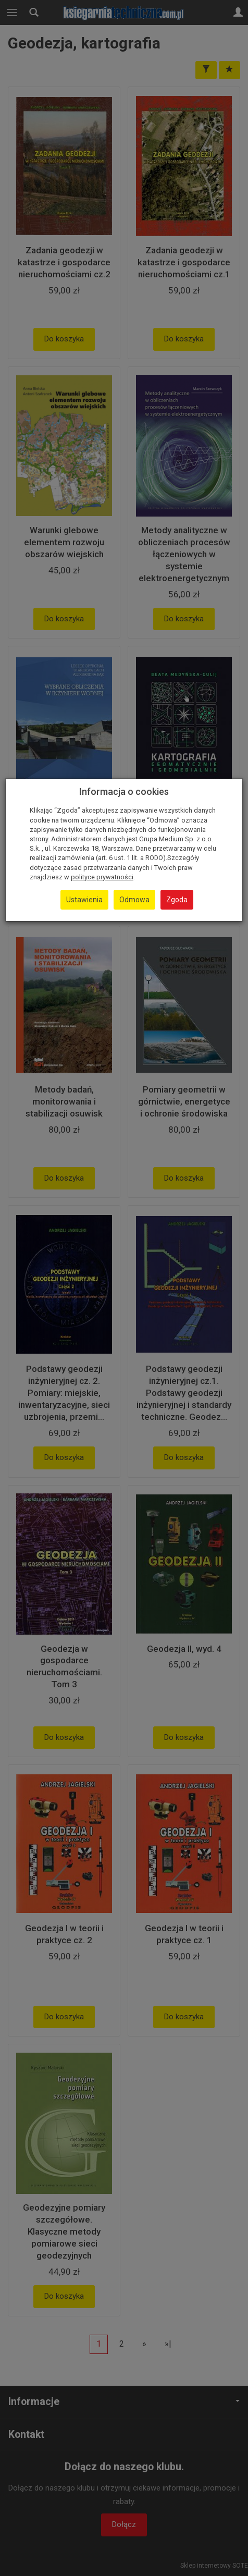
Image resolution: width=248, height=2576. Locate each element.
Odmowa (134, 900)
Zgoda (177, 900)
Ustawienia (84, 900)
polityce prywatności (102, 877)
